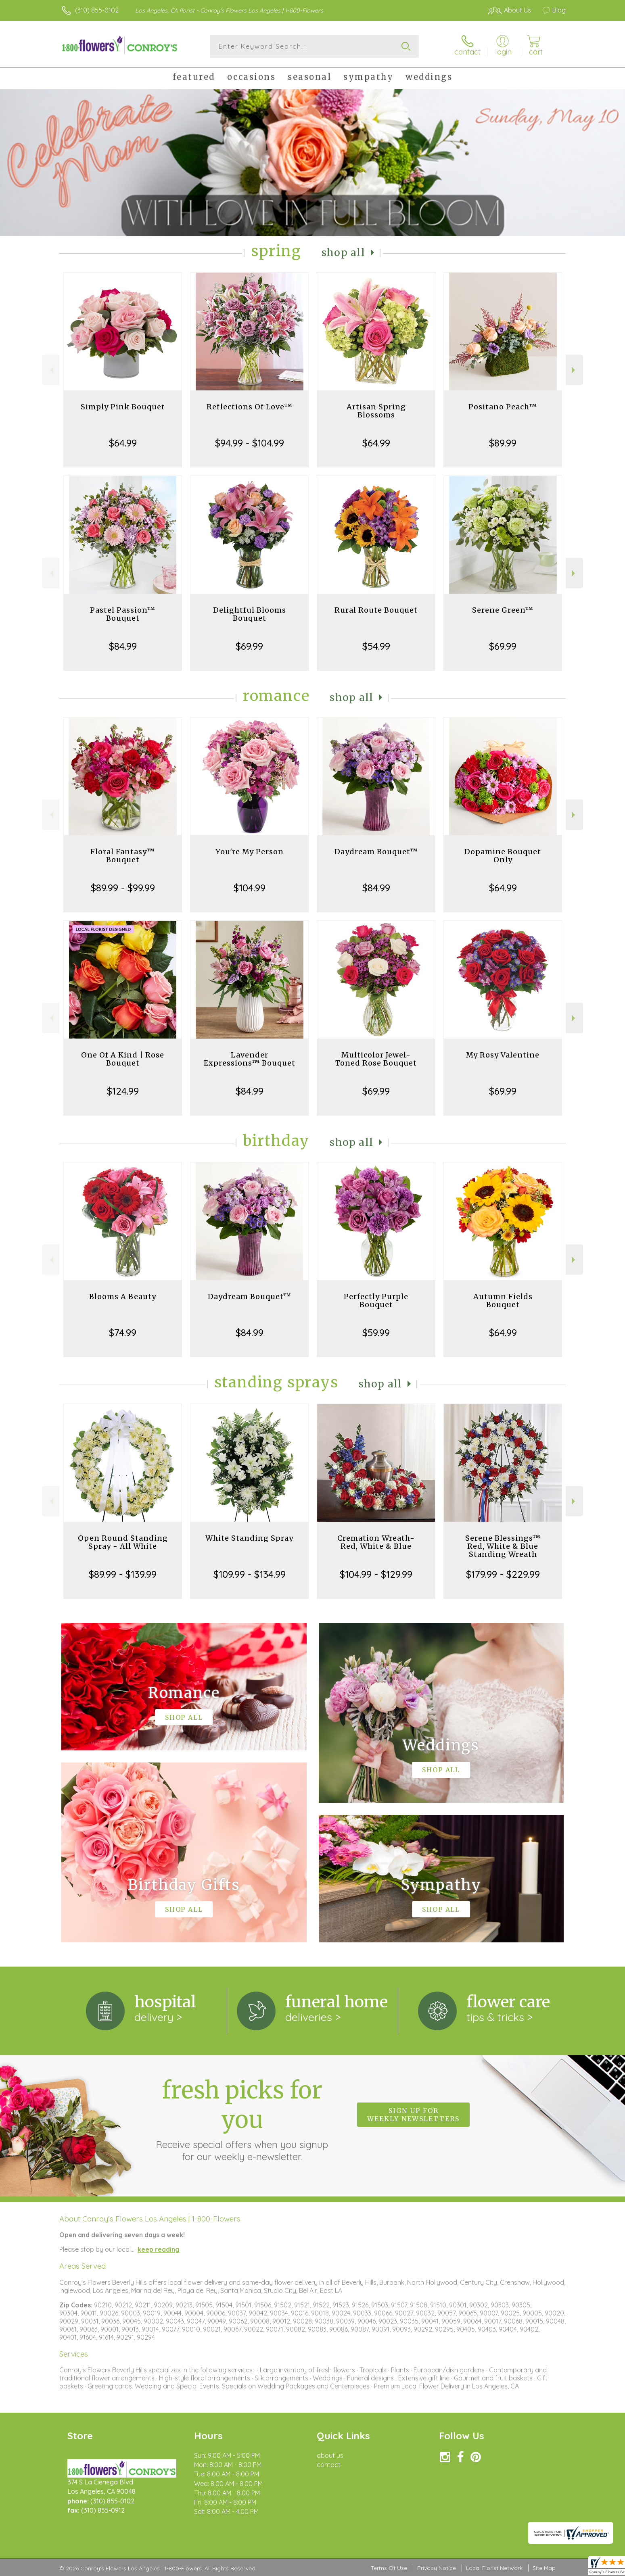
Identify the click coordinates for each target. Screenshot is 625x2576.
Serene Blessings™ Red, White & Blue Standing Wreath (503, 1546)
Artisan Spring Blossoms (376, 410)
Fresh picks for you (242, 2119)
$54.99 (376, 646)
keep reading (159, 2249)
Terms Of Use (389, 2568)
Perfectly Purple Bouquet (376, 1300)
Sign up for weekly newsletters (413, 2115)
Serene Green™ (502, 610)
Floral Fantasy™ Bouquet (122, 855)
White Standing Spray (249, 1538)
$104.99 (249, 888)
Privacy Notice (436, 2568)
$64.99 (123, 443)
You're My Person (249, 851)
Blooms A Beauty (122, 1296)
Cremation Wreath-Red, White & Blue (376, 1542)
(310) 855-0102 (97, 10)
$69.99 (249, 646)
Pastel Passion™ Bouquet (122, 614)
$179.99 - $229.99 (503, 1574)
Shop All (343, 252)
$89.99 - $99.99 (123, 888)
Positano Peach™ (502, 406)
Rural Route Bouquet (376, 610)
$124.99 (123, 1091)
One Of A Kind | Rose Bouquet (122, 1059)
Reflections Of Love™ (250, 406)
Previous (50, 370)
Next (574, 370)
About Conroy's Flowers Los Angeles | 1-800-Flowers (149, 2218)
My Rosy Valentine (502, 1055)
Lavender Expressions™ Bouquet (249, 1059)
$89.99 (502, 443)
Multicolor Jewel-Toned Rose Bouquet (376, 1059)
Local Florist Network (494, 2568)
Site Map (544, 2568)
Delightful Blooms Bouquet (249, 614)
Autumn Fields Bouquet (503, 1300)
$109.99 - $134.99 (249, 1574)
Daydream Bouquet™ (376, 851)
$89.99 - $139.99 (123, 1574)
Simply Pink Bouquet (123, 406)
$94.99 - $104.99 (249, 443)
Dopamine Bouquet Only (502, 855)
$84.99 (123, 646)
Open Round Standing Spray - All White (123, 1542)
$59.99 (376, 1333)
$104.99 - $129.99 (376, 1574)
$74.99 (122, 1333)
